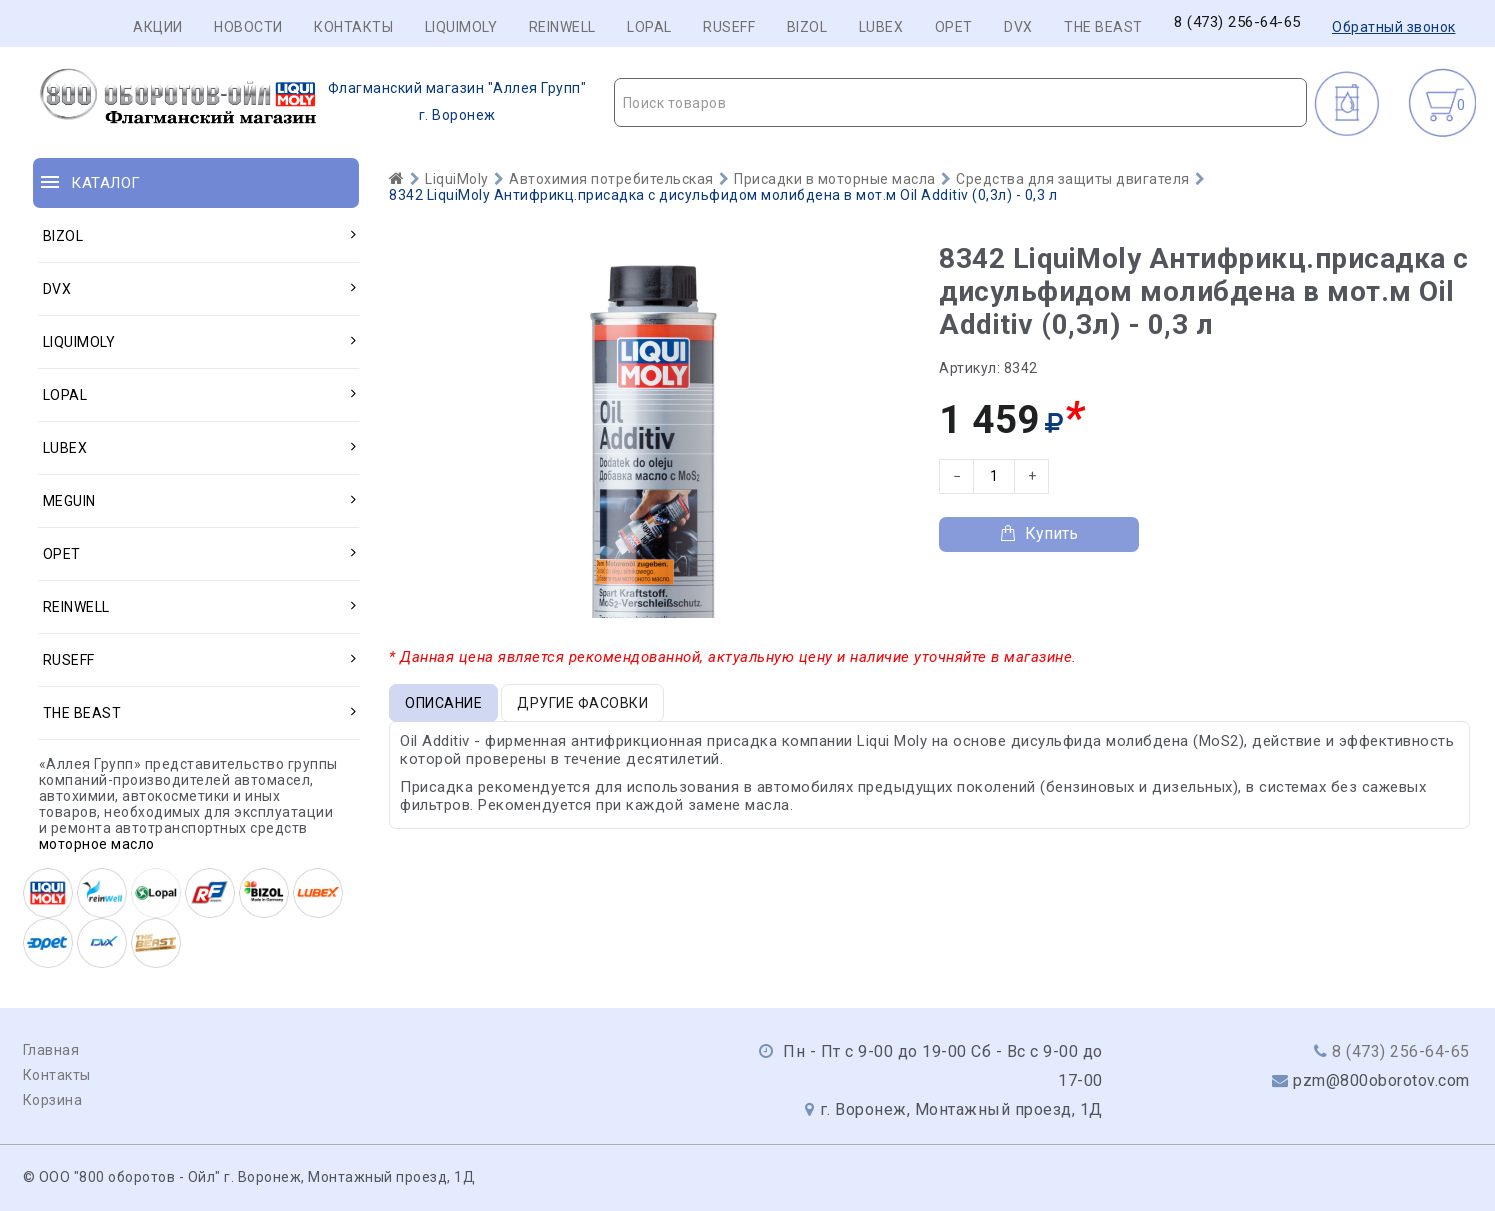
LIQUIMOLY (461, 27)
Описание (443, 703)
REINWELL (562, 27)
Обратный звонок (1394, 27)
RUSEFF (729, 27)
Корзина (53, 1100)
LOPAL (649, 27)
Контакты (353, 27)
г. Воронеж (310, 102)
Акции (158, 27)
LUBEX (881, 27)
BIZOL (807, 27)
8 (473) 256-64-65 (1237, 22)
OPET (954, 27)
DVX (1018, 27)
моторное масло (97, 844)
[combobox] (960, 102)
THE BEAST (1103, 27)
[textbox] (960, 103)
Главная (51, 1050)
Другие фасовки (582, 703)
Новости (248, 27)
